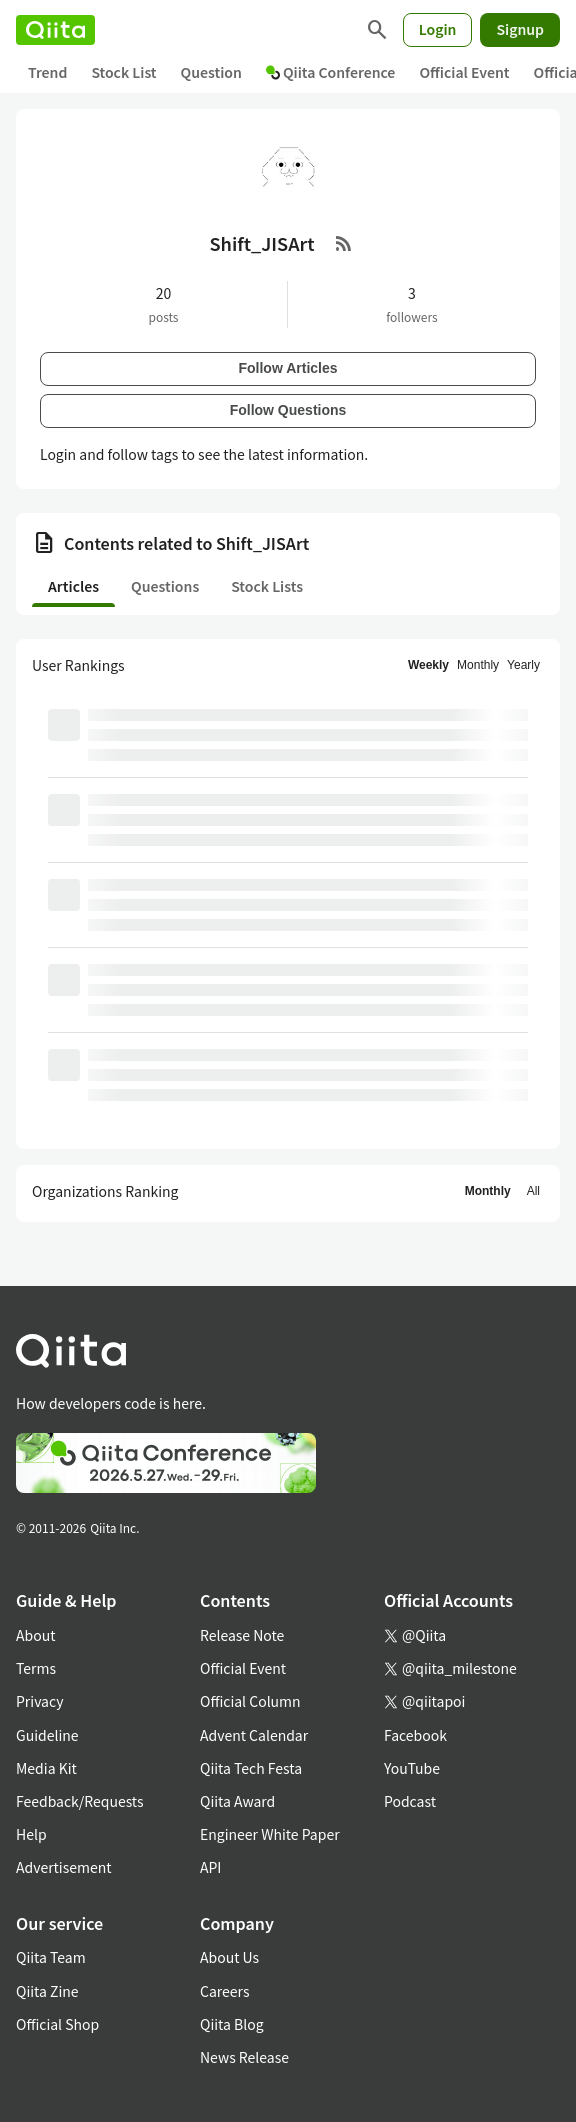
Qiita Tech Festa (251, 1768)
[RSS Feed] (344, 243)
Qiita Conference (331, 72)
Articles (73, 586)
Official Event (464, 72)
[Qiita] (55, 30)
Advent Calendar (254, 1735)
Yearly (523, 665)
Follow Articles (287, 368)
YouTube (412, 1768)
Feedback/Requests (80, 1801)
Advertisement (64, 1867)
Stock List (123, 72)
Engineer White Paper (270, 1834)
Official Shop (57, 2024)
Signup (520, 29)
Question (211, 72)
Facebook (415, 1735)
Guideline (47, 1735)
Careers (224, 1991)
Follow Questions (288, 410)
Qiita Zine (47, 1991)
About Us (229, 1957)
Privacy (39, 1701)
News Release (244, 2057)
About (35, 1635)
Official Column (250, 1701)
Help (31, 1834)
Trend (47, 72)
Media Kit (46, 1768)
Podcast (410, 1801)
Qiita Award (237, 1801)
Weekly (428, 665)
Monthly (478, 665)
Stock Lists (267, 586)
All (533, 1191)
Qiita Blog (232, 2024)
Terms (36, 1668)
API (210, 1867)
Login (438, 29)
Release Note (242, 1635)
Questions (165, 586)
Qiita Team (51, 1957)
